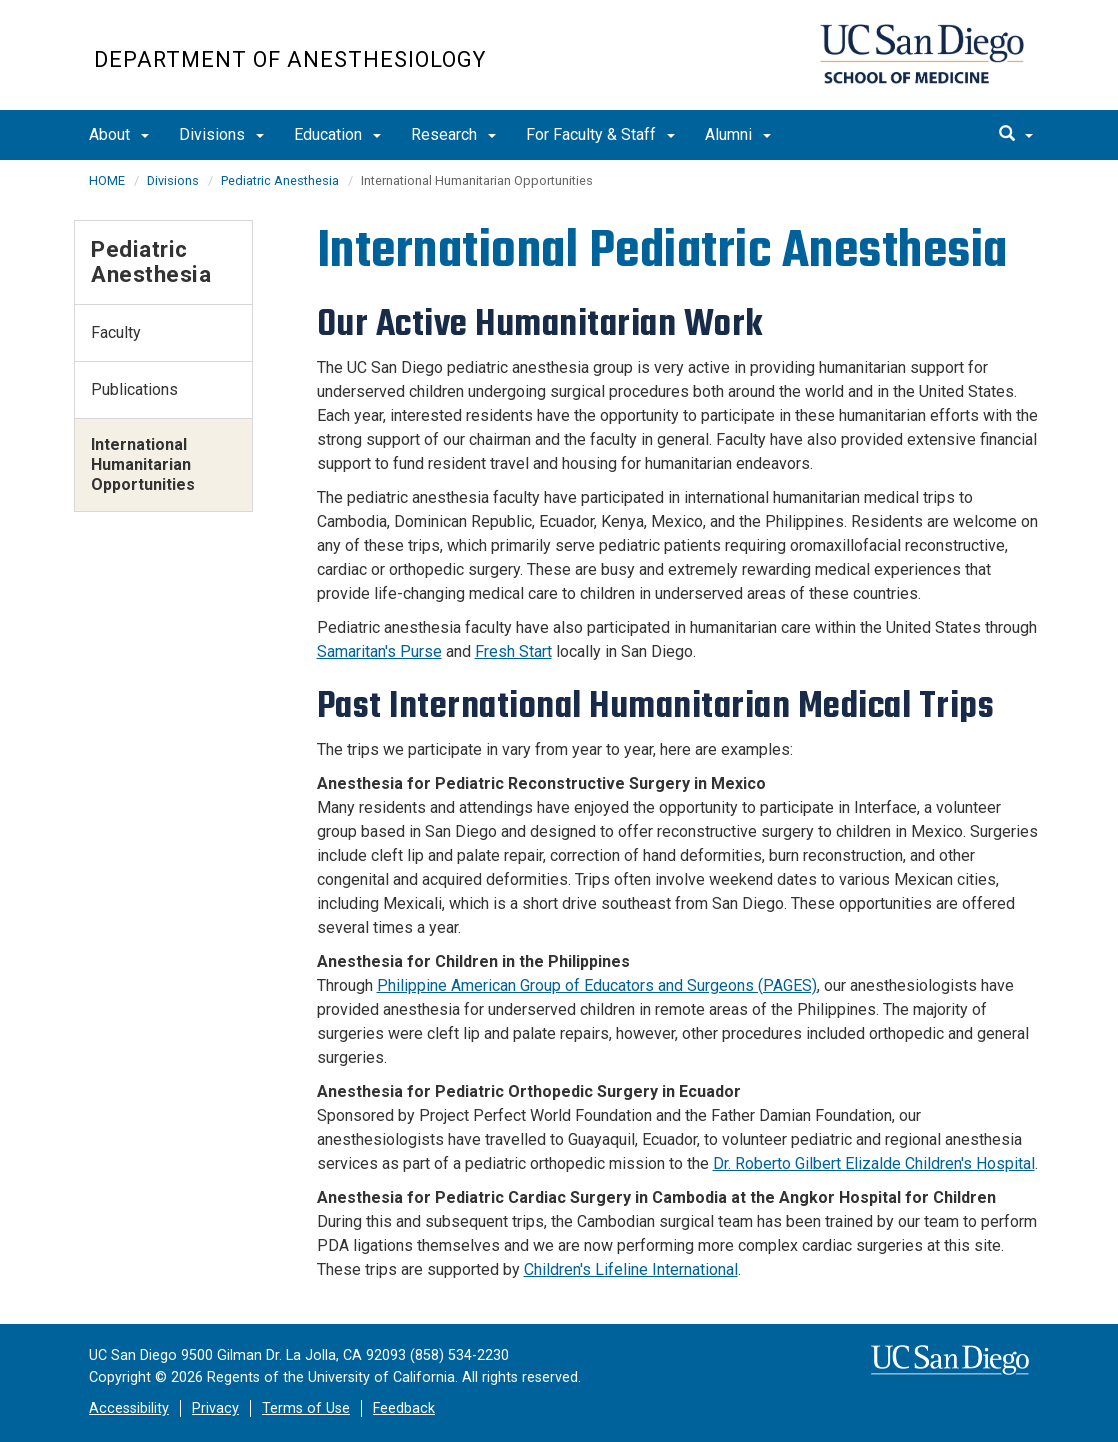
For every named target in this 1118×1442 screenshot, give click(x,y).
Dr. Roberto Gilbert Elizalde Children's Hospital (874, 1163)
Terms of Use (306, 1408)
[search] (1016, 135)
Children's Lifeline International (631, 1269)
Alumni (738, 134)
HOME (107, 180)
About (119, 134)
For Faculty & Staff (600, 134)
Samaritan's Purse (379, 651)
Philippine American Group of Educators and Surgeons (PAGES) (597, 985)
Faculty (116, 332)
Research (453, 134)
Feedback (404, 1408)
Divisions (221, 134)
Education (337, 134)
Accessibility (129, 1408)
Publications (134, 389)
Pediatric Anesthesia (280, 180)
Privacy (215, 1408)
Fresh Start (513, 651)
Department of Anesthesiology (290, 59)
